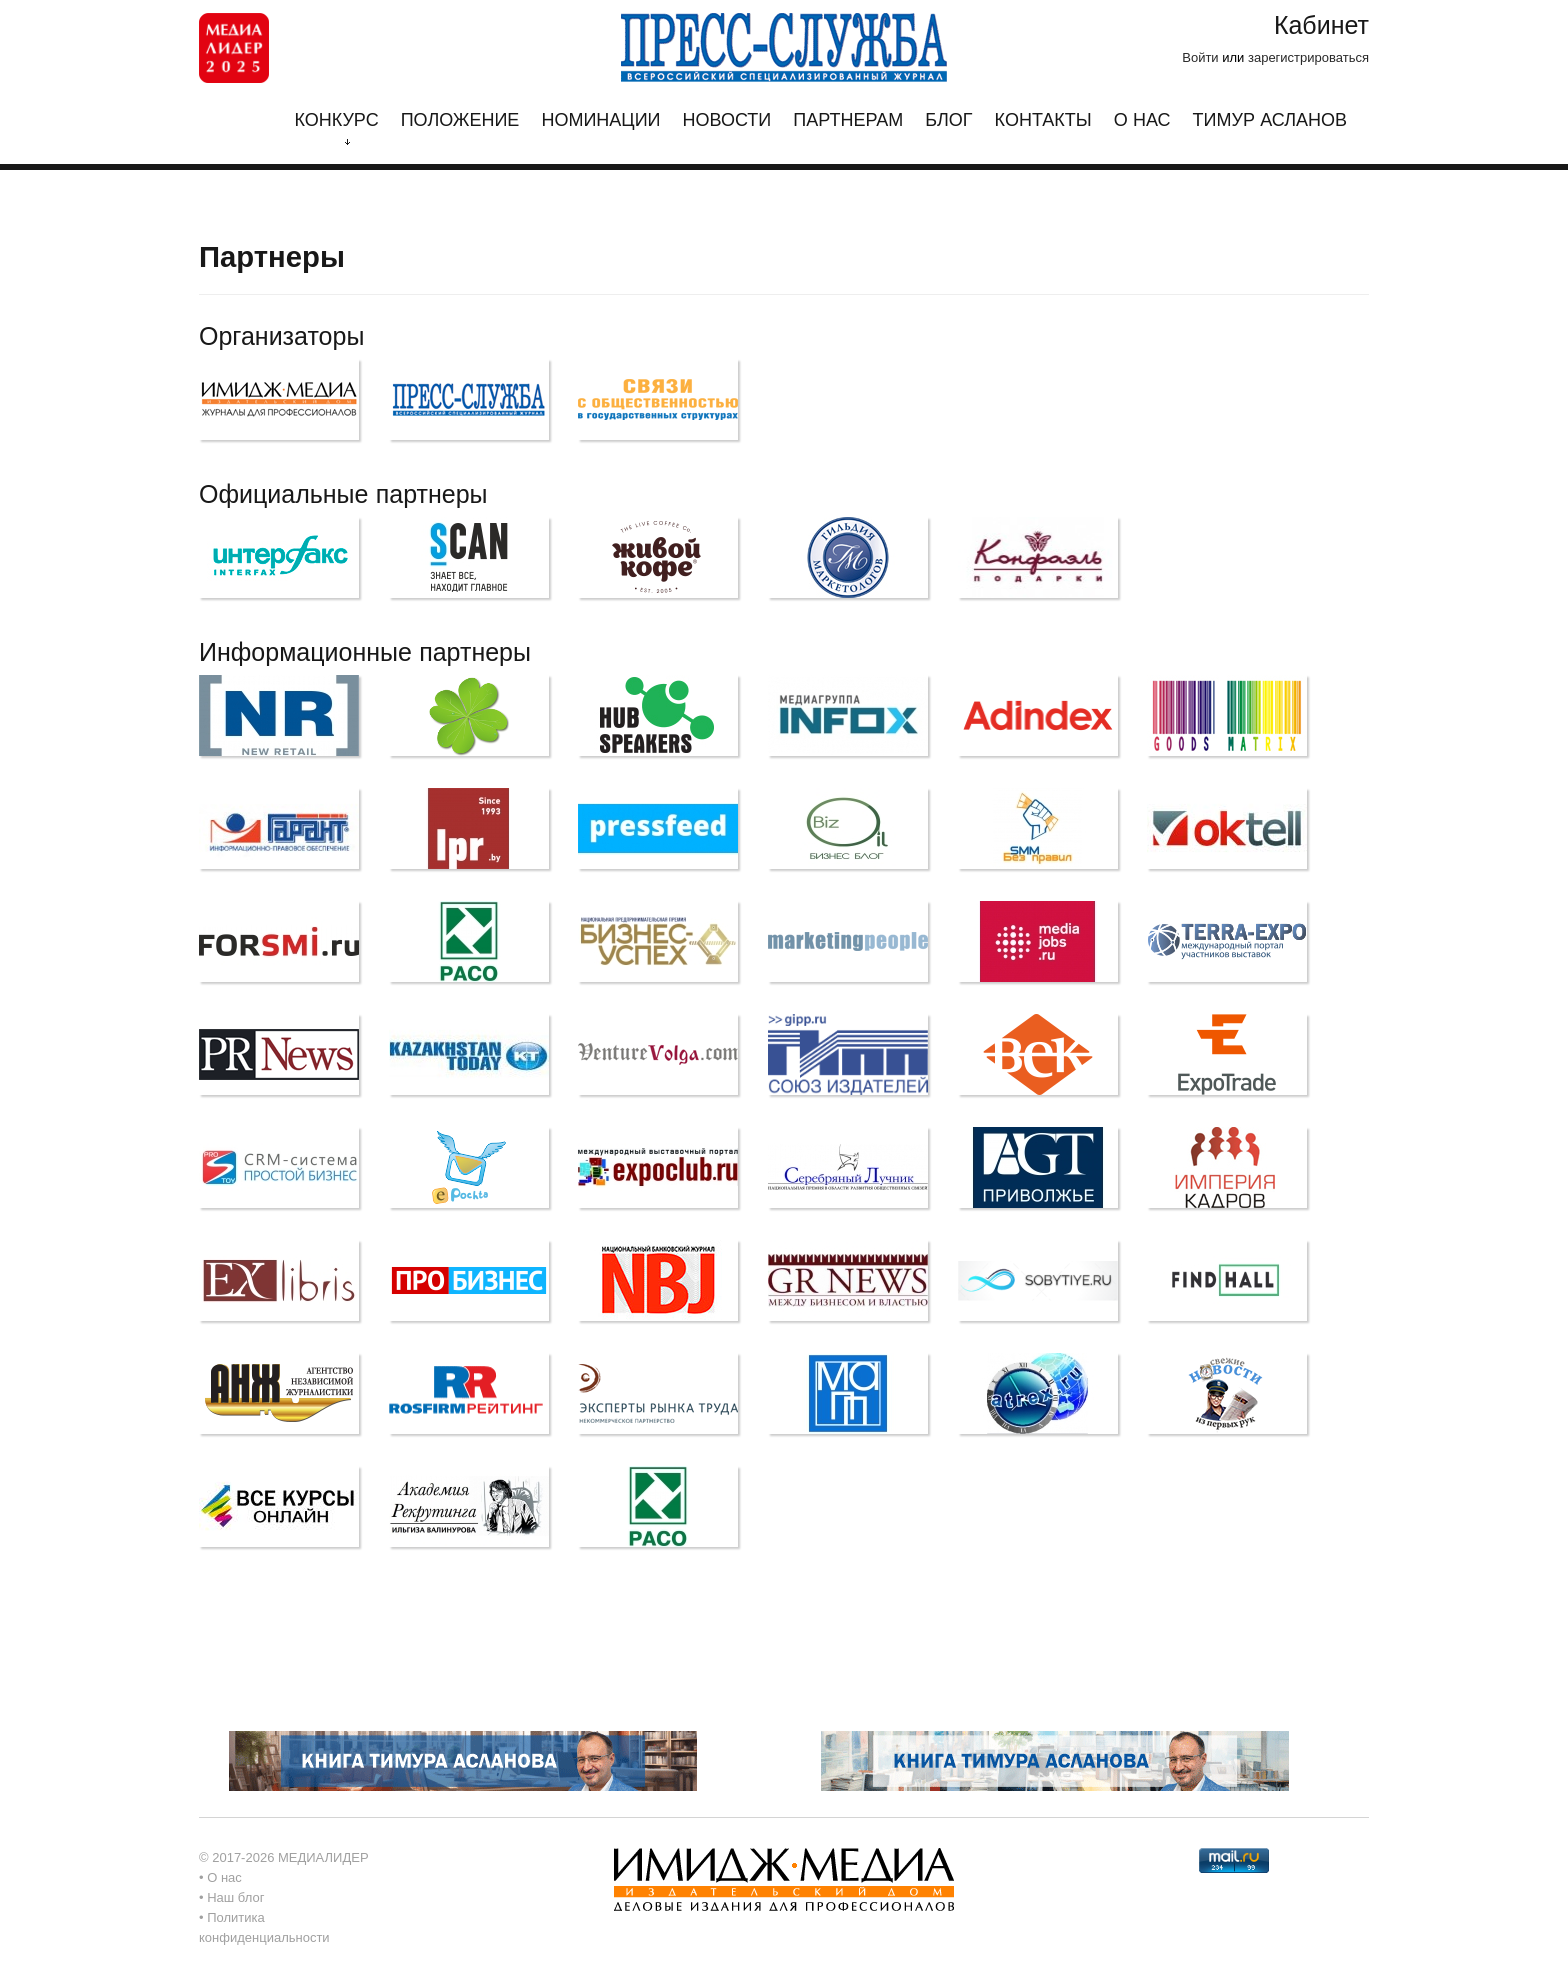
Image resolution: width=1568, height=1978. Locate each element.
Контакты (1043, 120)
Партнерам (848, 120)
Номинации (600, 120)
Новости (727, 120)
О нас (1142, 120)
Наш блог (235, 1897)
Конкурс (336, 128)
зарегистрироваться (1308, 57)
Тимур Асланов (1270, 120)
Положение (460, 120)
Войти (1200, 57)
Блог (948, 120)
